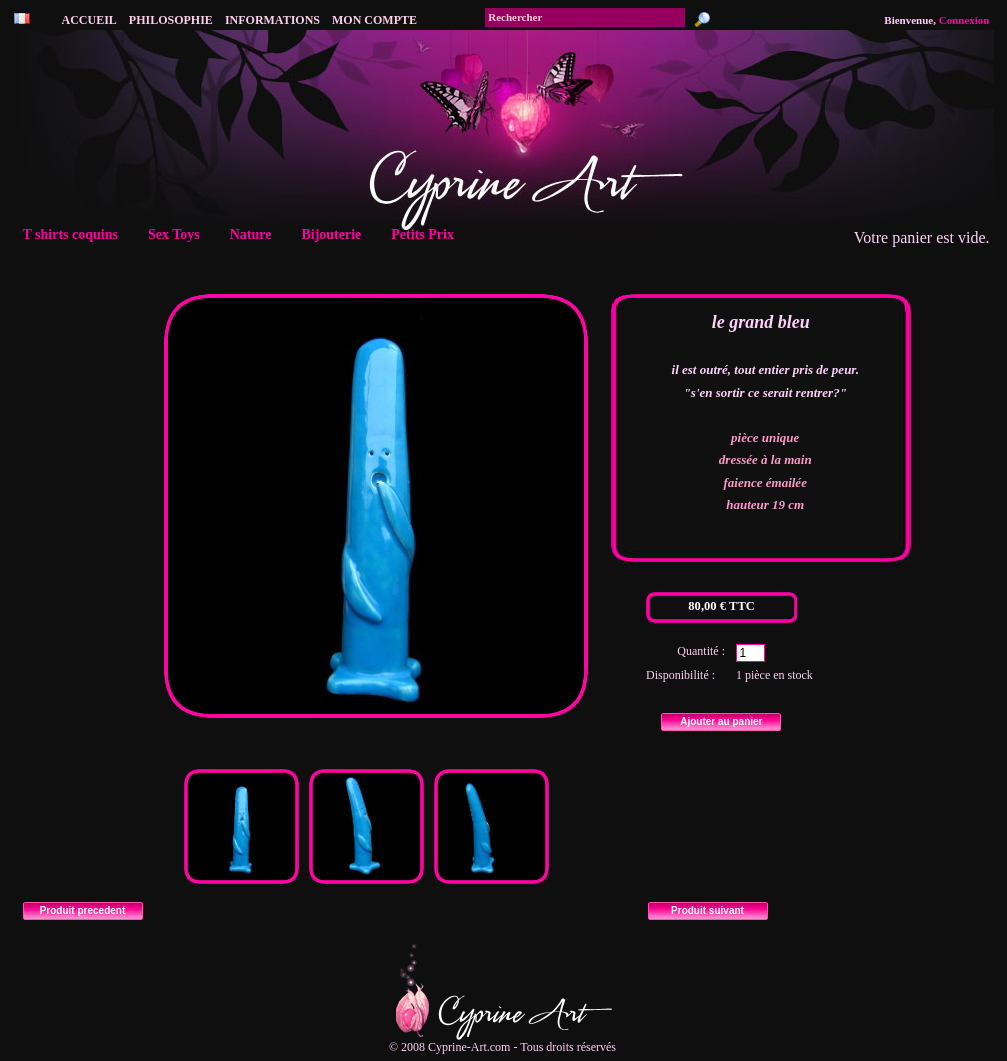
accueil (89, 20)
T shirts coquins (77, 234)
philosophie (171, 20)
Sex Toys (180, 234)
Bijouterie (337, 234)
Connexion (964, 20)
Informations (272, 20)
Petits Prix (428, 234)
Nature (257, 234)
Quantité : (701, 651)
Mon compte (374, 20)
